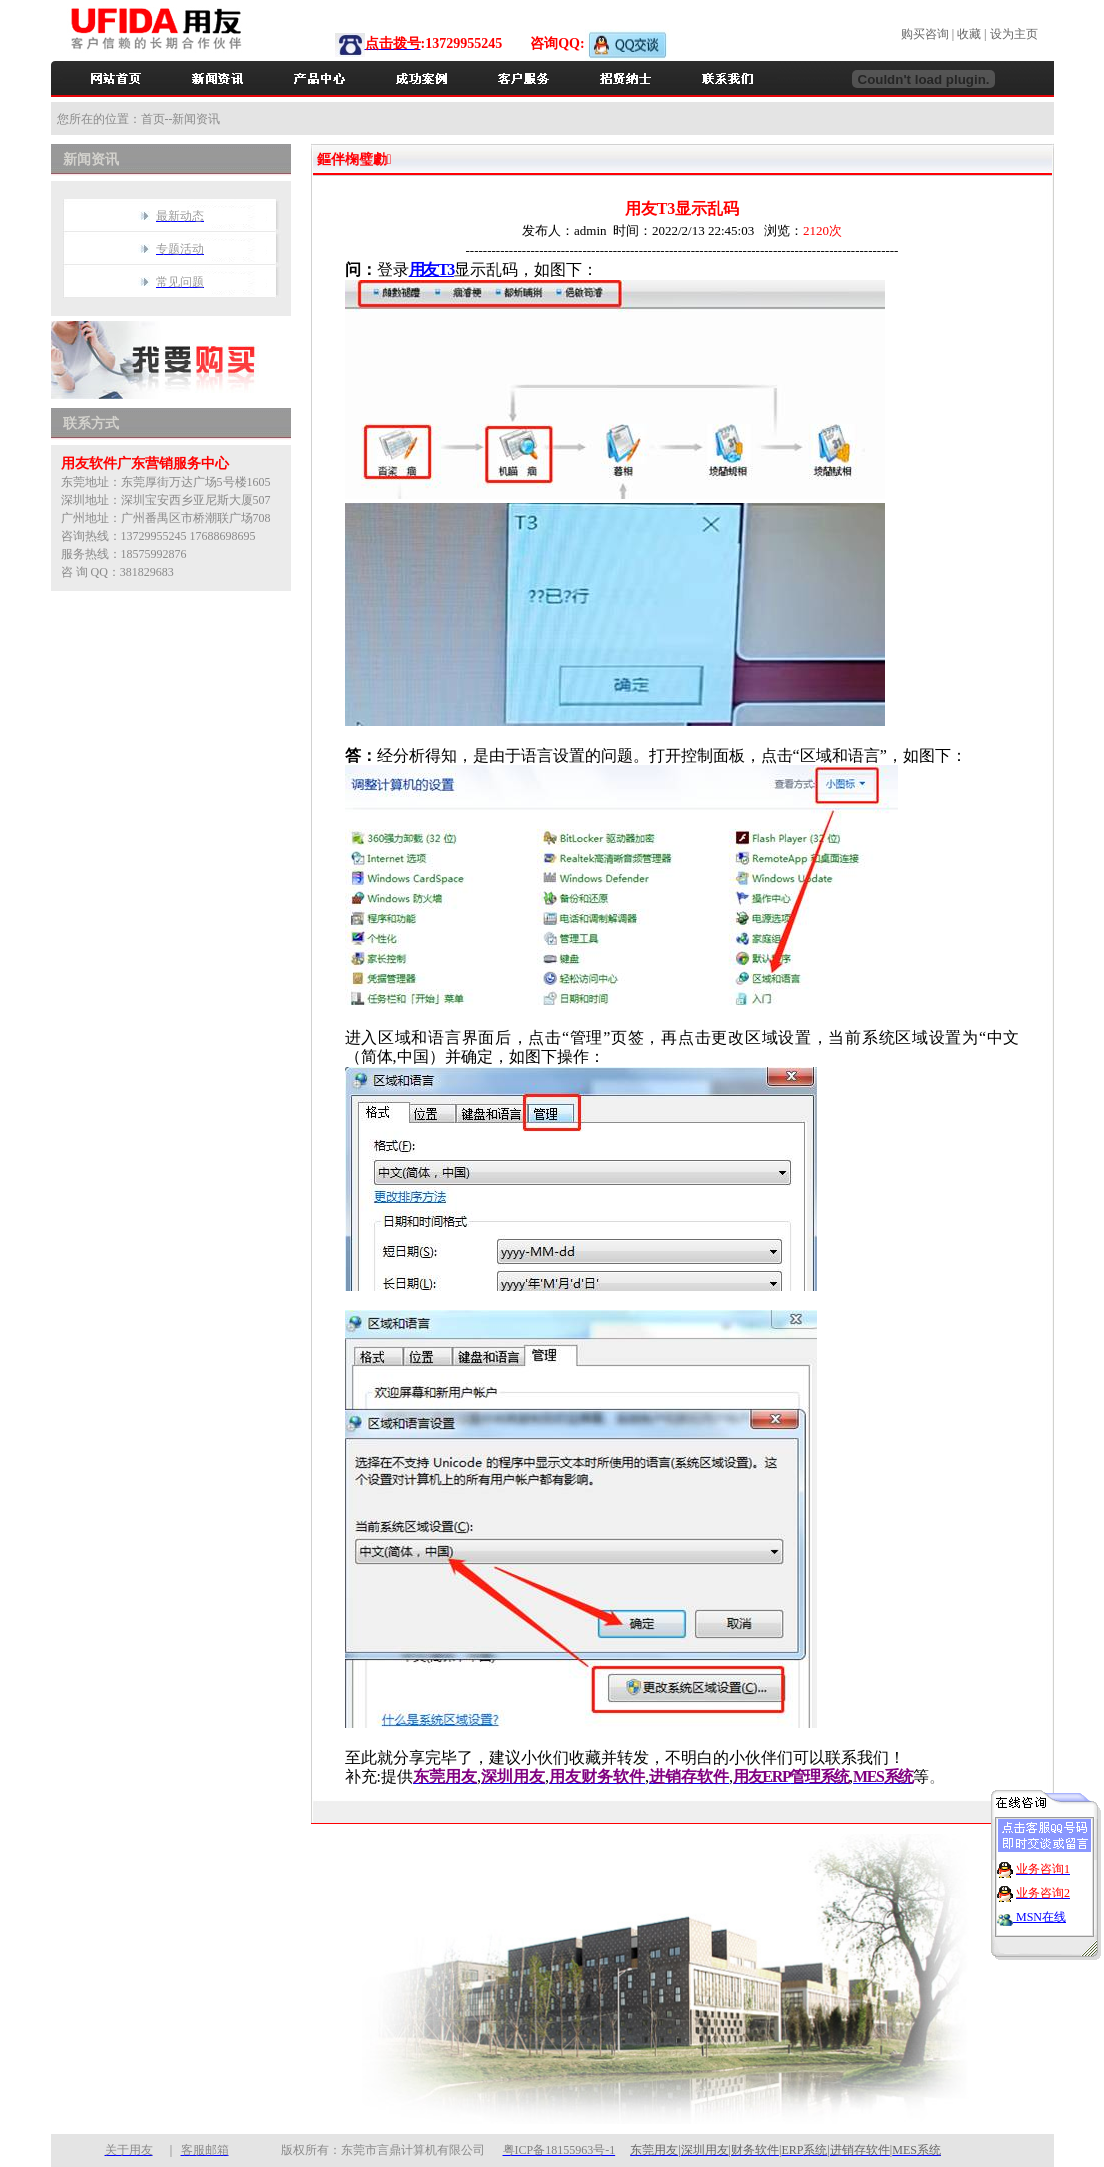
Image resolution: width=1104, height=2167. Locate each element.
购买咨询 (925, 34)
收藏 (969, 34)
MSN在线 (1039, 1906)
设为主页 (1014, 34)
